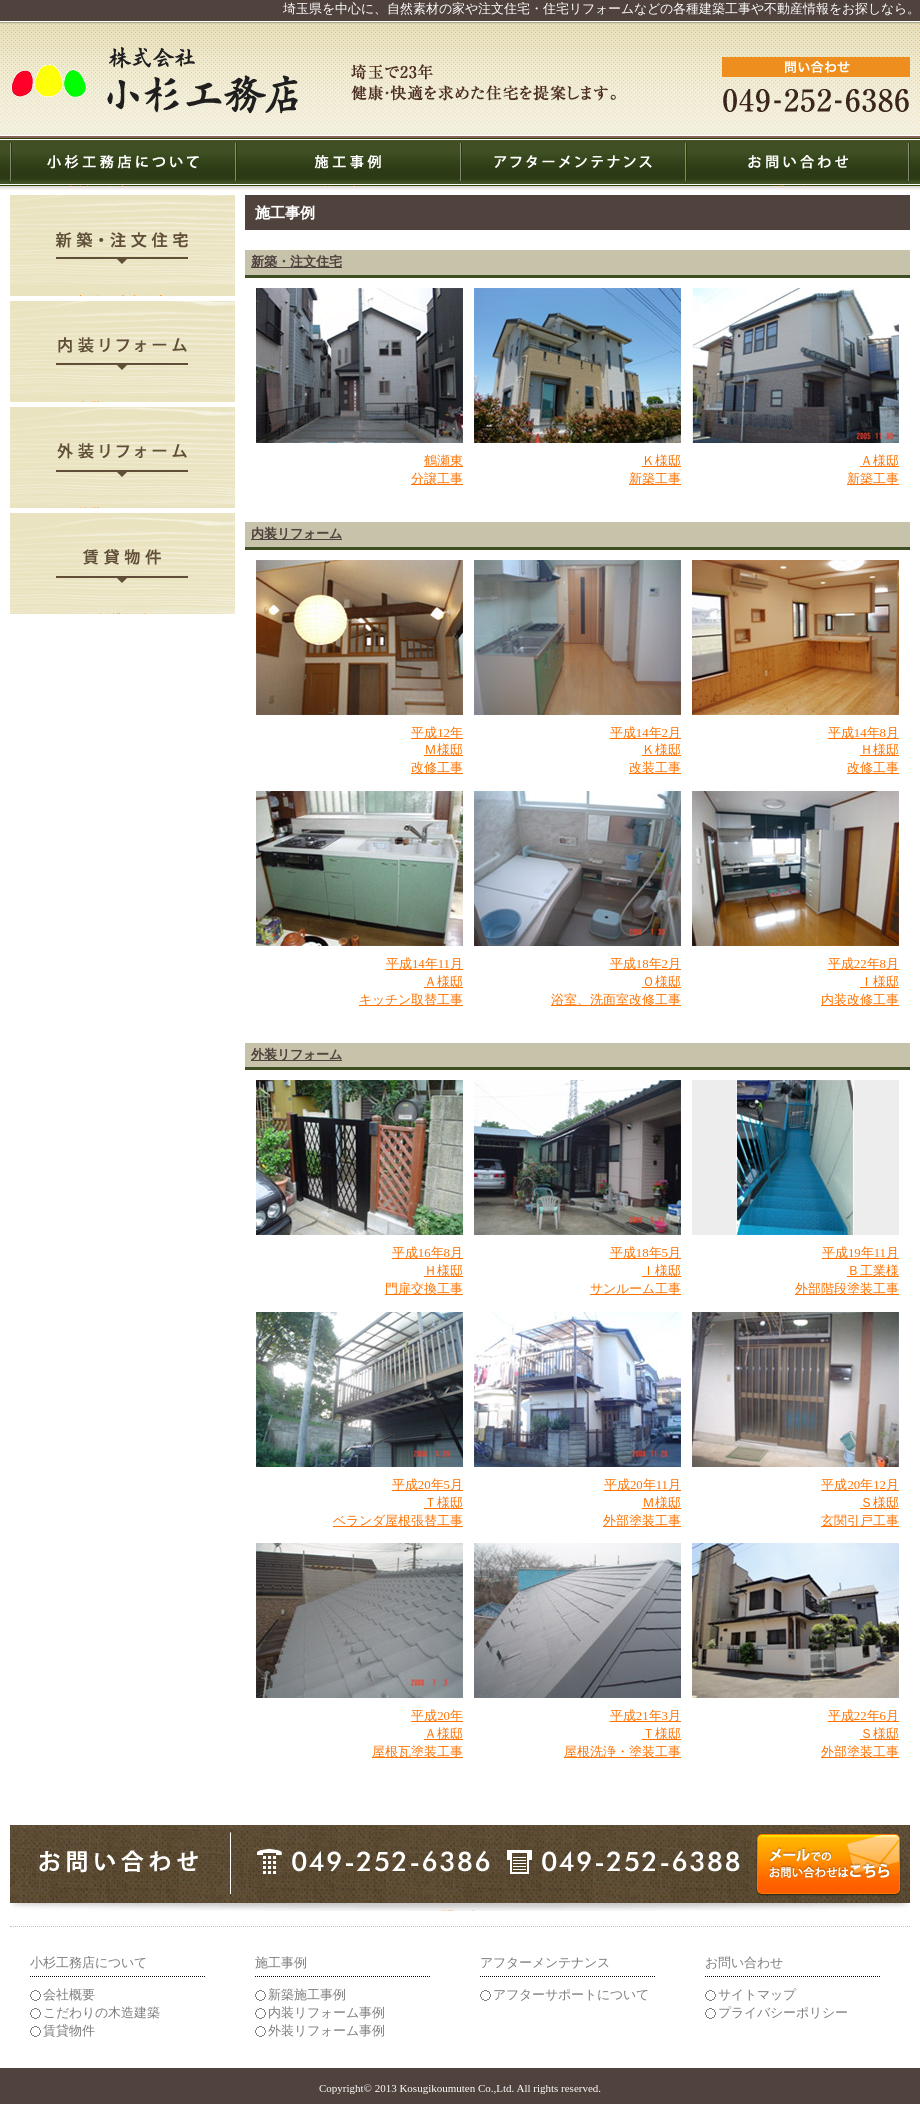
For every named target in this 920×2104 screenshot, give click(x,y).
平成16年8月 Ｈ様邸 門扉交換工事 (424, 1271)
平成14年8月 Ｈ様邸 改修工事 (863, 751)
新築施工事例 (307, 1995)
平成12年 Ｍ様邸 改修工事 (437, 751)
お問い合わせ (798, 185)
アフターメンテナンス (573, 185)
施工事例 (348, 185)
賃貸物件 (123, 613)
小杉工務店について (122, 185)
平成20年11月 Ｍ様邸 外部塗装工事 (642, 1503)
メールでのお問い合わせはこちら (460, 1910)
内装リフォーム (122, 401)
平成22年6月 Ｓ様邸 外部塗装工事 (860, 1734)
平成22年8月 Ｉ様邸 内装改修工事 (860, 982)
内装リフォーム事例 (326, 2013)
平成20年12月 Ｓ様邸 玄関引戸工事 (860, 1503)
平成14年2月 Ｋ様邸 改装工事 (645, 751)
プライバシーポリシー (783, 2013)
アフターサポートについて (571, 1995)
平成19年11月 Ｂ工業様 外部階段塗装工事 (847, 1271)
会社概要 (69, 1995)
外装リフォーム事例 (326, 2031)
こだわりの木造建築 (101, 2013)
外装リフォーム (122, 507)
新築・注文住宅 (122, 295)
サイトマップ (757, 1995)
